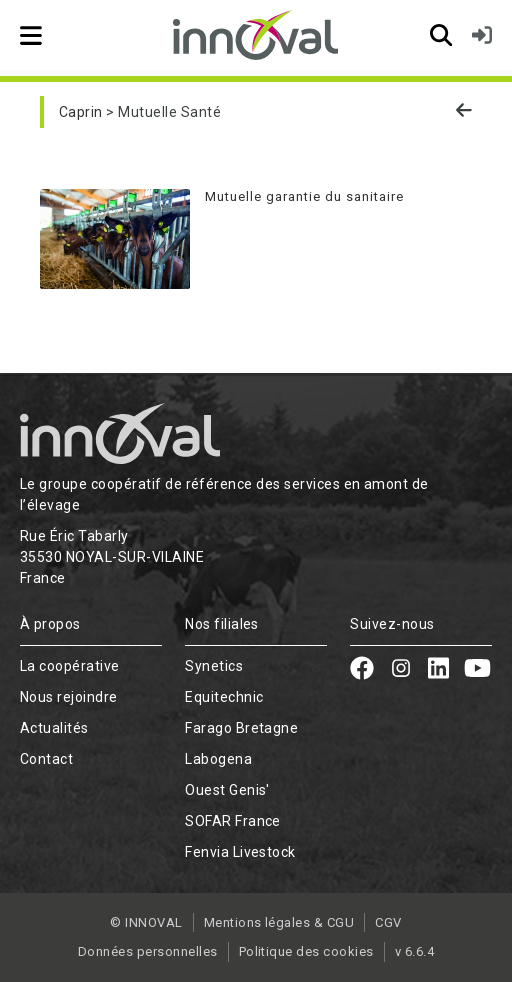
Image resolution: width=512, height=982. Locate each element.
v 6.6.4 (414, 951)
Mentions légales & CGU (279, 922)
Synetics (214, 666)
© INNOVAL (146, 922)
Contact (46, 759)
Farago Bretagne (241, 728)
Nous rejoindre (69, 697)
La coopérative (70, 666)
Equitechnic (224, 697)
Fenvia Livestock (240, 852)
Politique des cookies (306, 951)
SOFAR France (233, 821)
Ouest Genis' (227, 790)
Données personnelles (148, 951)
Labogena (218, 759)
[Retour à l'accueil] (256, 35)
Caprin (81, 112)
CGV (388, 922)
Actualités (54, 728)
